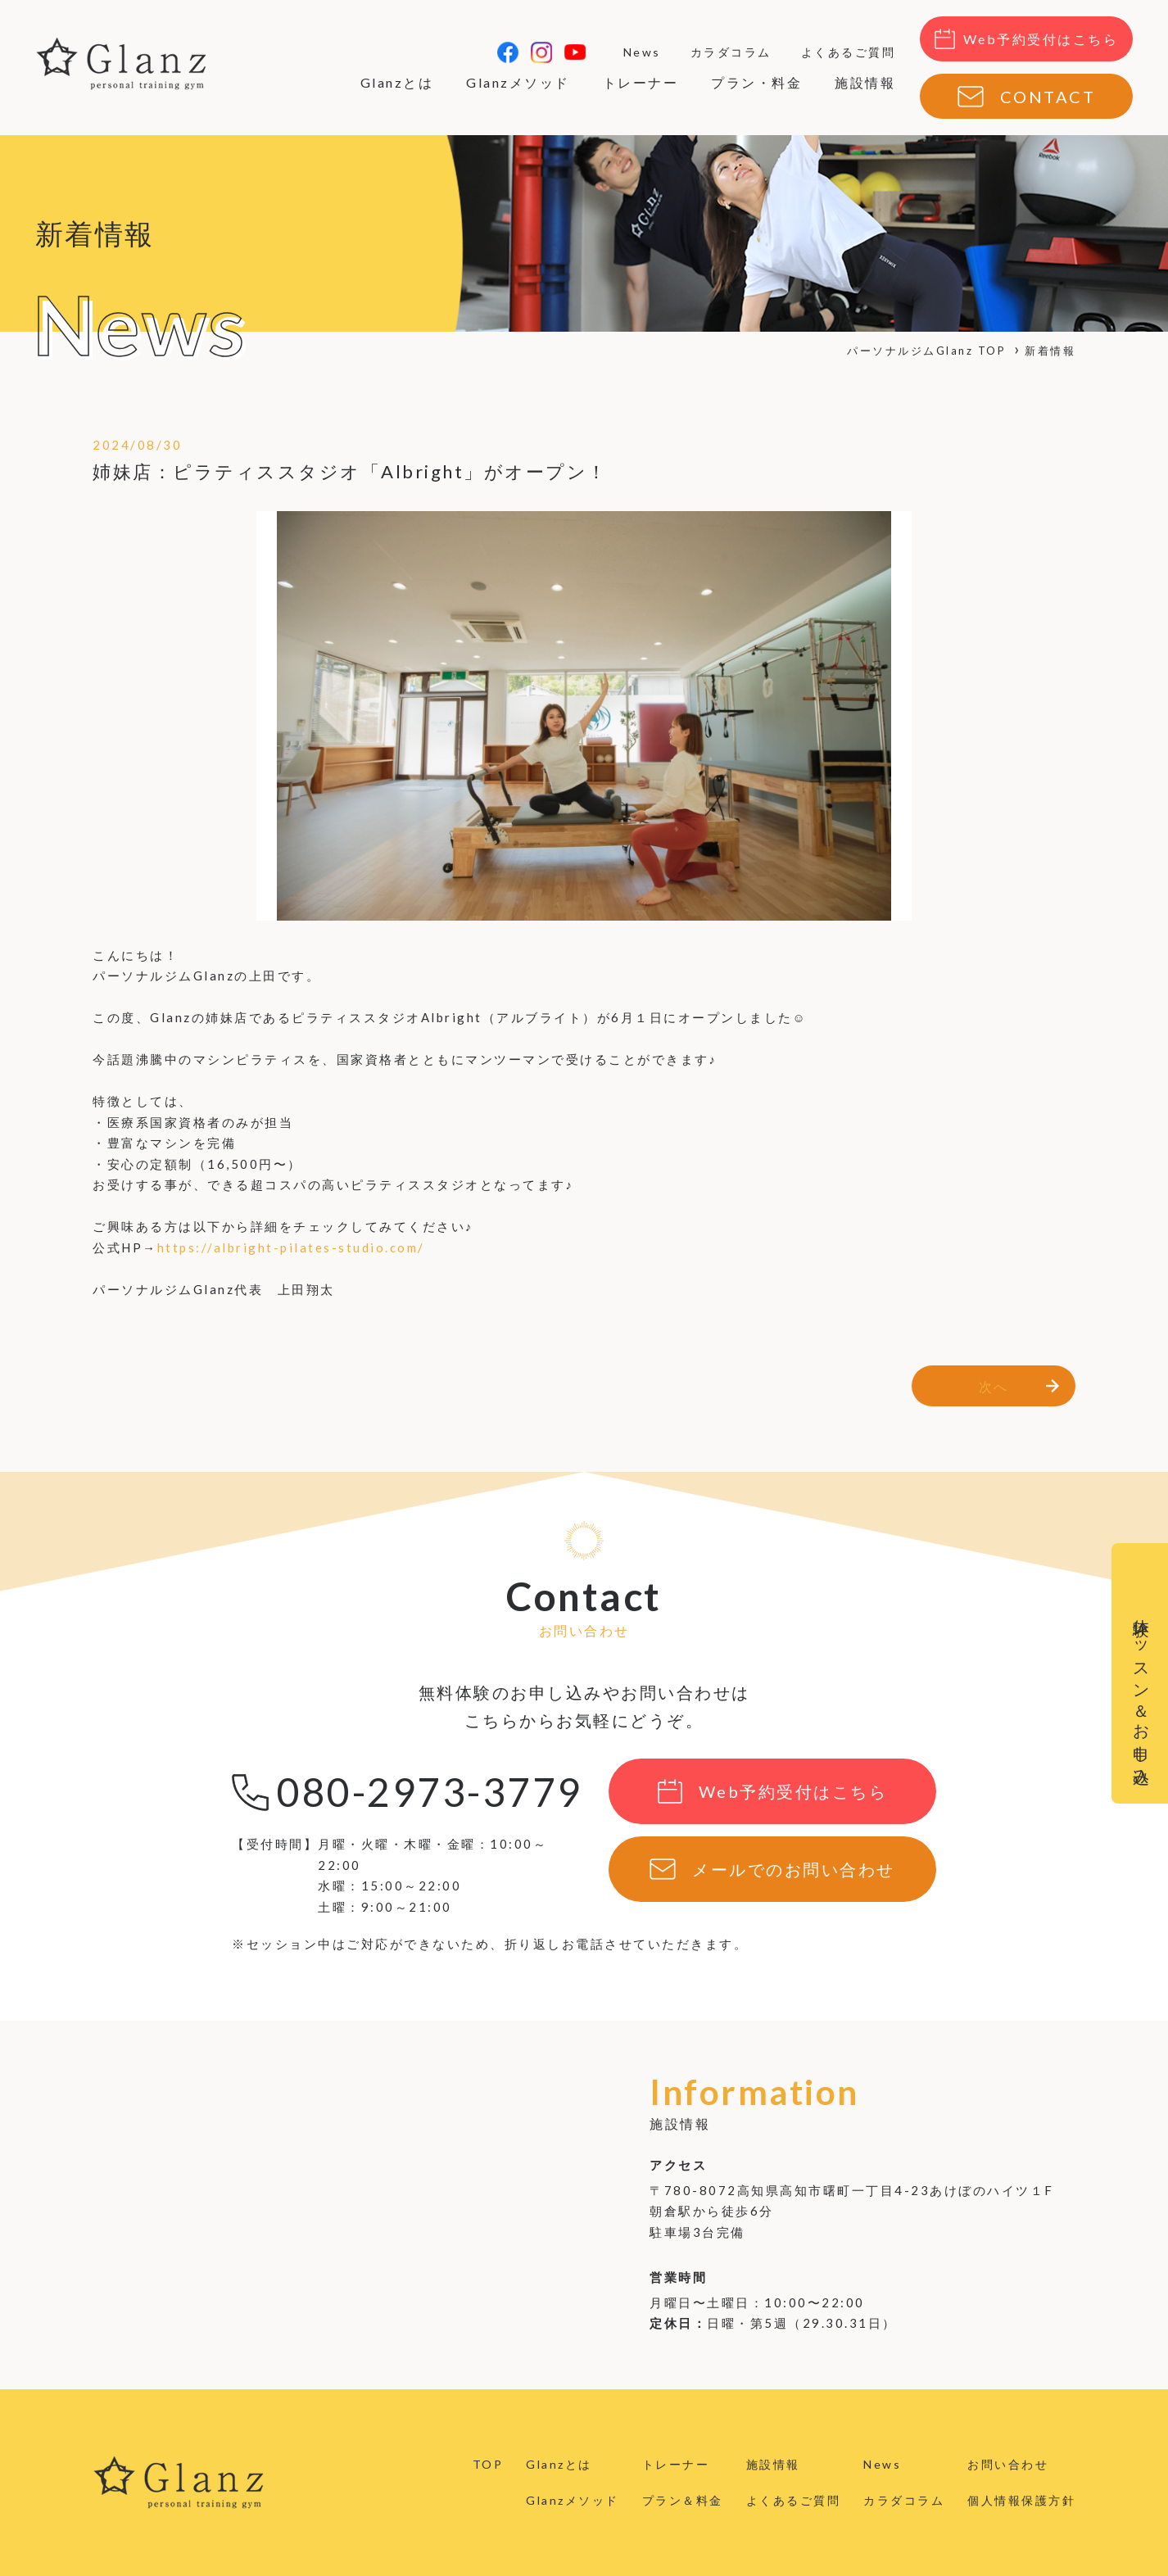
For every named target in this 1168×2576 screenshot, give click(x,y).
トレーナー (641, 82)
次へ (994, 1386)
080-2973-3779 (429, 1791)
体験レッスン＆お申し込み (1142, 1692)
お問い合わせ (1007, 2464)
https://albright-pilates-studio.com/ (291, 1247)
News (642, 52)
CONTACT (1048, 96)
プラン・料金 (756, 82)
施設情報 (865, 82)
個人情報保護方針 (1021, 2500)
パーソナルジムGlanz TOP (926, 350)
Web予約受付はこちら (1041, 39)
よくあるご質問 (848, 52)
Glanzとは (397, 82)
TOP (488, 2464)
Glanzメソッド (518, 82)
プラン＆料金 (682, 2500)
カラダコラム (731, 52)
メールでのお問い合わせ (793, 1869)
